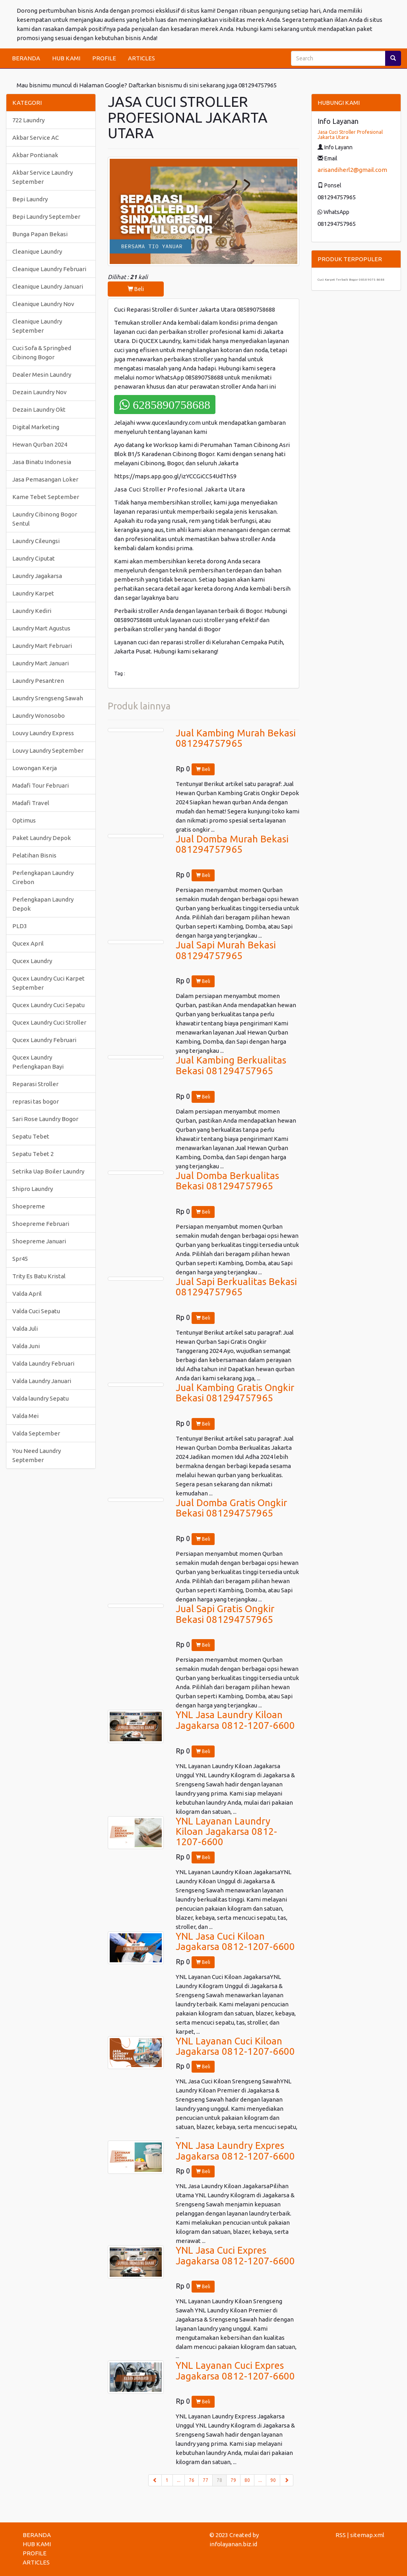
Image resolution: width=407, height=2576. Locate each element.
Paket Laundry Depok (41, 837)
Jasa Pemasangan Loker (45, 479)
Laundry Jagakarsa (37, 575)
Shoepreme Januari (39, 1241)
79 (233, 2480)
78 (222, 2479)
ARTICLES (141, 58)
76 (191, 2480)
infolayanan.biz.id (233, 2544)
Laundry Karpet (33, 593)
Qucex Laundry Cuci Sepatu (48, 1005)
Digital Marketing (35, 427)
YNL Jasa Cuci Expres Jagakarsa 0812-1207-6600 (235, 2255)
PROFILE (104, 58)
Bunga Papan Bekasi (40, 234)
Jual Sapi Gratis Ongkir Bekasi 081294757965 (225, 1613)
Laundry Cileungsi (36, 541)
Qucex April (28, 943)
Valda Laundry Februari (43, 1363)
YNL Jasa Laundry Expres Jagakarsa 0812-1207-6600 (235, 2150)
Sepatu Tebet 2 (33, 1153)
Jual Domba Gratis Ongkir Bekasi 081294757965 (231, 1507)
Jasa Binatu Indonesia (41, 462)
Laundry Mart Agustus (41, 628)
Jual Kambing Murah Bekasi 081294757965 (236, 738)
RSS (340, 2535)
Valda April (27, 1293)
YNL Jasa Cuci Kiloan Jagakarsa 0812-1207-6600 (235, 1941)
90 (273, 2480)
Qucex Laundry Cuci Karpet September (48, 983)
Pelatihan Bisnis (34, 855)
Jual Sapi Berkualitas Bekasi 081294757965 (236, 1286)
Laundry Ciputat (33, 558)
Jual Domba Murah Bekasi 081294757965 (232, 844)
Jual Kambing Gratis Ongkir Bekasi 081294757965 (235, 1392)
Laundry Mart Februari (42, 645)
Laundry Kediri (31, 610)
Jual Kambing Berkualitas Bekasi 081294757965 (231, 1065)
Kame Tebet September (45, 496)
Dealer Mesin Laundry (41, 374)
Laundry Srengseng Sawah (47, 698)
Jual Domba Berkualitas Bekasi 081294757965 (227, 1180)
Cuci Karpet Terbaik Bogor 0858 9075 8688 (351, 279)
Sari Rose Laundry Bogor (45, 1119)
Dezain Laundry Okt (39, 409)
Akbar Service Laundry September (42, 177)
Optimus (24, 820)
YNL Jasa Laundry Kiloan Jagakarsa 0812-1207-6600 (235, 1719)
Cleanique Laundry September (37, 326)
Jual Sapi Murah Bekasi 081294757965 (226, 950)
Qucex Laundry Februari (44, 1040)
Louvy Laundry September (47, 750)
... (178, 2480)
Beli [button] (136, 289)
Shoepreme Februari (40, 1223)
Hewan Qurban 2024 (39, 444)
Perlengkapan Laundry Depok (43, 904)
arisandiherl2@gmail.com (352, 169)
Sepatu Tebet (30, 1136)
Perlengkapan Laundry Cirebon (43, 877)
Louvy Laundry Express (43, 733)
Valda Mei (25, 1415)
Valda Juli (25, 1328)
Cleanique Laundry (37, 251)
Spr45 (20, 1258)
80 (247, 2480)
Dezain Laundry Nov (39, 392)
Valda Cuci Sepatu (36, 1311)
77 (205, 2480)
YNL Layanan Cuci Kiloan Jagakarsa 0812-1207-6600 (235, 2046)
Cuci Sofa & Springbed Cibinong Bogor (41, 352)
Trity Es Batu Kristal (39, 1276)
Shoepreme (28, 1206)
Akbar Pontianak (35, 155)
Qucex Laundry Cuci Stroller (49, 1022)
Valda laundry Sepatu (40, 1398)
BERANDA (26, 58)
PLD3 (19, 926)
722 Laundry (28, 120)
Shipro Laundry (32, 1188)
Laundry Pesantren (38, 680)
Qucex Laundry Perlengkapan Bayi (38, 1062)
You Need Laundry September (36, 1455)
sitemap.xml (367, 2535)
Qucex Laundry (32, 961)
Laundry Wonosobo (38, 715)
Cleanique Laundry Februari (49, 269)
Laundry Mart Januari (40, 663)
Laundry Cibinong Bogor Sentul (44, 519)
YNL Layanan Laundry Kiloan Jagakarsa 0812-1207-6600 (226, 1832)
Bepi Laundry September (46, 216)
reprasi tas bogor (35, 1101)
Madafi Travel (30, 803)
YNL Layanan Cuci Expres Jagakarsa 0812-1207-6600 (235, 2370)
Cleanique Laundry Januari (47, 286)
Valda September (36, 1433)
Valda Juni (26, 1346)
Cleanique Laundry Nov (43, 304)
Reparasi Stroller (35, 1084)
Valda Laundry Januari (41, 1381)
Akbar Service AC (35, 137)
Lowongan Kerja (34, 768)
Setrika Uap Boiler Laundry (48, 1171)
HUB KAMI (66, 58)
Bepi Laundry (30, 199)
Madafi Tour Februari (40, 785)
